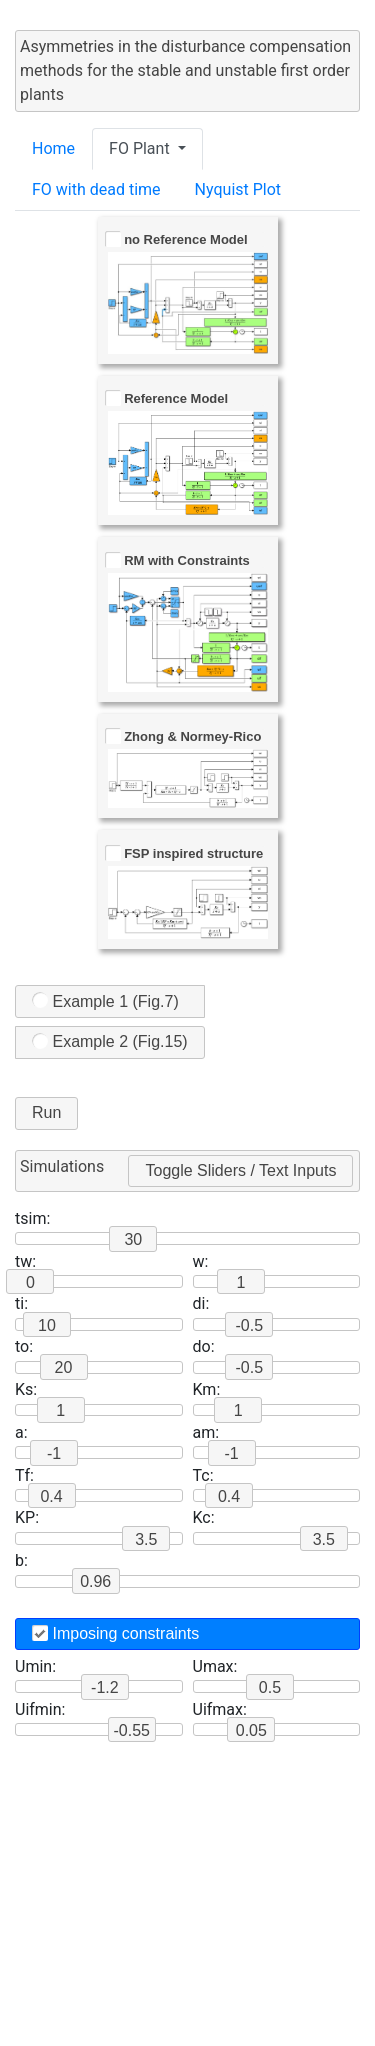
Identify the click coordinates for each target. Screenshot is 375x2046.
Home (53, 148)
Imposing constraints (115, 1633)
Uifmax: (220, 1709)
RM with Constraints (177, 560)
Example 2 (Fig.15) (110, 1041)
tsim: (32, 1218)
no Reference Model (176, 239)
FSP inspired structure (184, 853)
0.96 (95, 1581)
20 (64, 1367)
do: (204, 1346)
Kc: (204, 1517)
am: (206, 1432)
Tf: (24, 1475)
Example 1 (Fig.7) (105, 1000)
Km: (207, 1389)
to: (24, 1346)
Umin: (35, 1666)
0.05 (251, 1730)
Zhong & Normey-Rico (183, 736)
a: (21, 1432)
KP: (27, 1517)
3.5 (324, 1539)
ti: (21, 1303)
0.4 (51, 1496)
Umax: (215, 1666)
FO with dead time (96, 189)
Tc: (203, 1475)
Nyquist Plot (238, 189)
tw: (25, 1261)
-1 (54, 1453)
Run (46, 1112)
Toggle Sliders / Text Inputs (240, 1170)
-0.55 (132, 1730)
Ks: (26, 1389)
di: (201, 1303)
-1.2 (105, 1687)
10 (47, 1325)
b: (21, 1560)
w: (201, 1261)
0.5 (270, 1687)
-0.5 (249, 1325)
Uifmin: (40, 1709)
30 (133, 1239)
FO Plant (141, 148)
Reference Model (167, 398)
